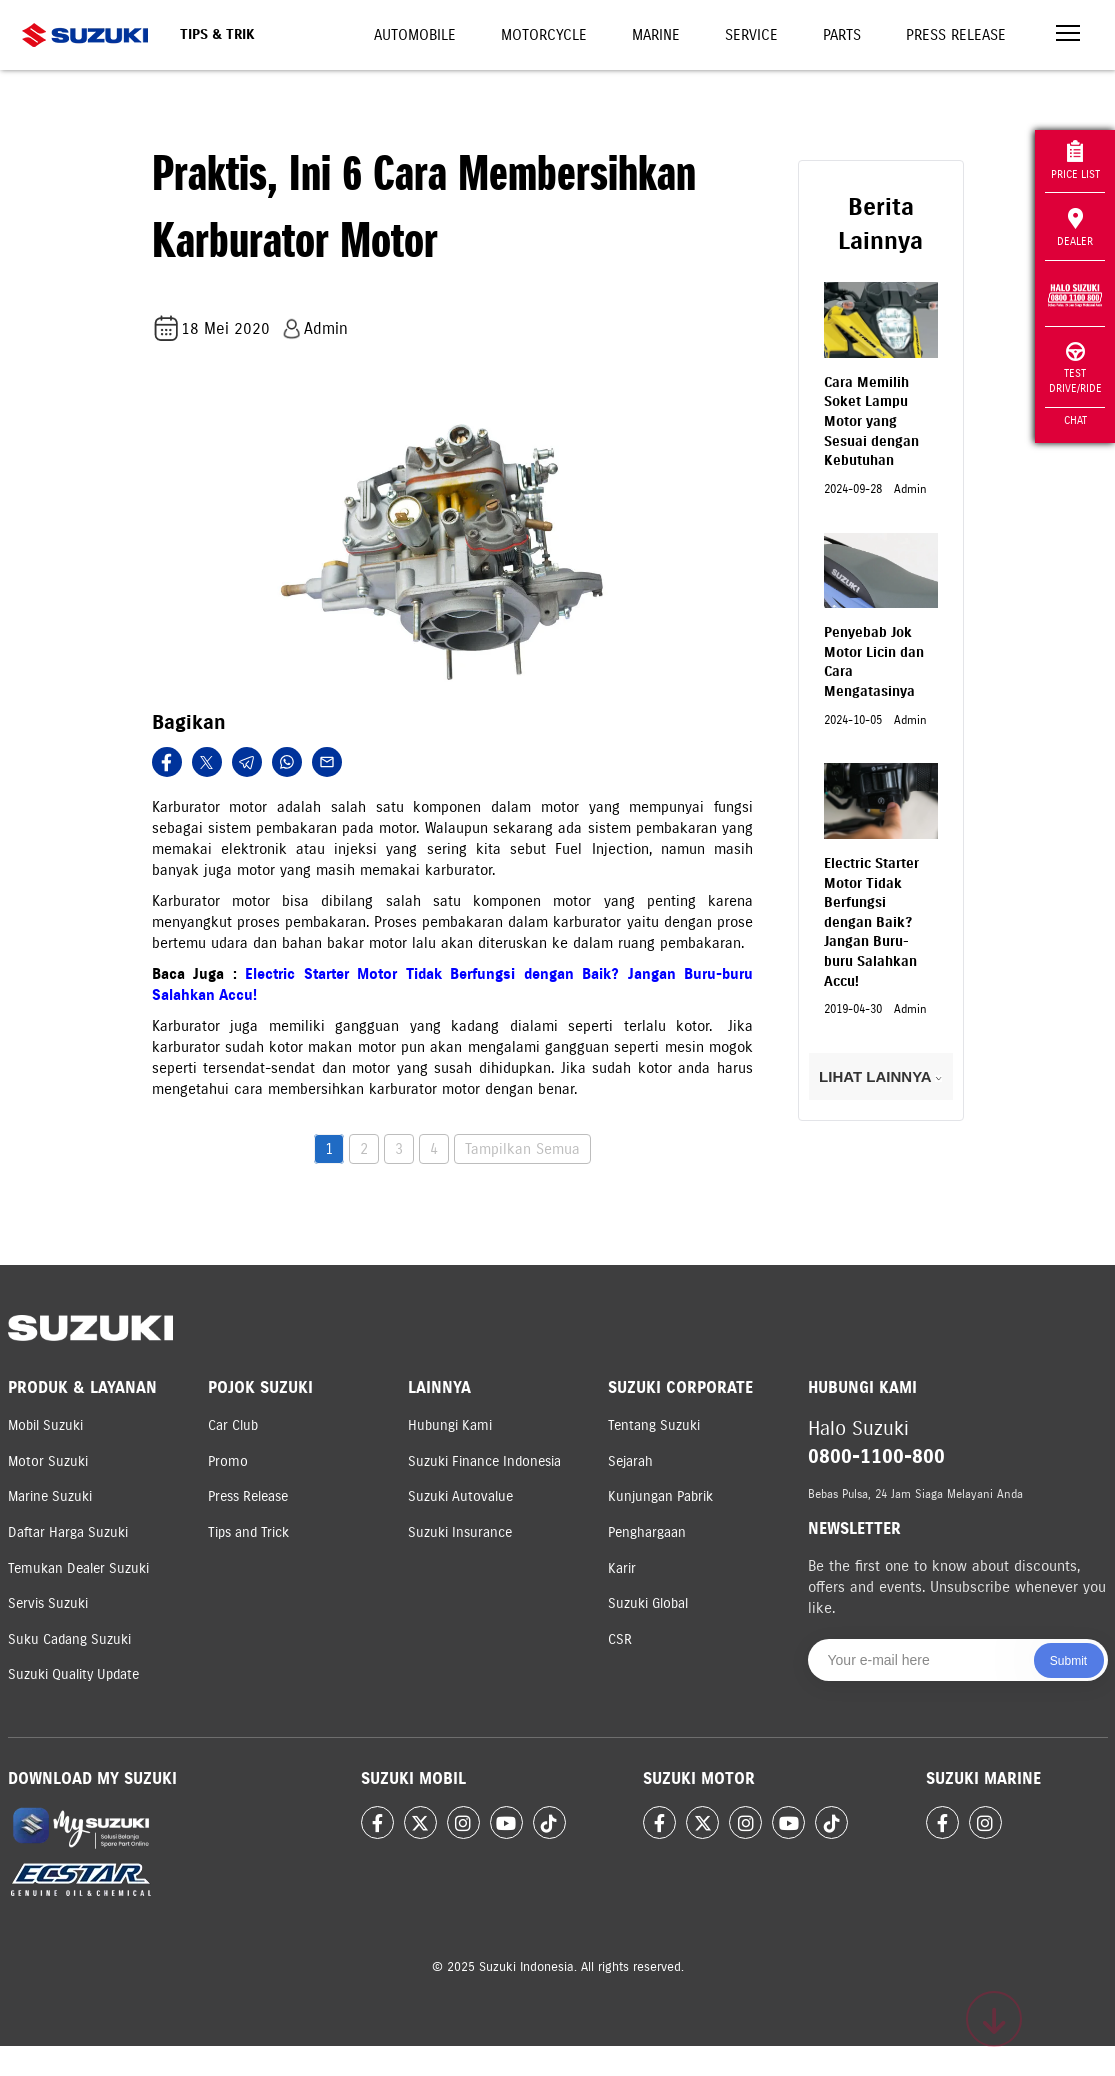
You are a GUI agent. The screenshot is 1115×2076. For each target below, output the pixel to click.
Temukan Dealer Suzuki (78, 1568)
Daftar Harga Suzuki (68, 1532)
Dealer (1075, 228)
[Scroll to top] (994, 2019)
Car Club (233, 1425)
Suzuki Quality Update (73, 1674)
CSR (620, 1639)
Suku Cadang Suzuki (69, 1639)
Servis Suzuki (48, 1603)
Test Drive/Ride (1075, 368)
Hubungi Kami (450, 1425)
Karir (622, 1568)
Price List (1075, 160)
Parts (842, 35)
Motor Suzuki (48, 1461)
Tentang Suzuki (654, 1425)
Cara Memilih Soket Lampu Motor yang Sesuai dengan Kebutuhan (871, 421)
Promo (228, 1461)
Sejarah (630, 1461)
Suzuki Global (648, 1603)
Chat (1075, 420)
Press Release (956, 35)
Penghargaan (647, 1532)
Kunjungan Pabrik (660, 1496)
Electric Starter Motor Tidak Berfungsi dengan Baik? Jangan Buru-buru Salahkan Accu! (871, 922)
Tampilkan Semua (522, 1149)
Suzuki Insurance (460, 1532)
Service (751, 35)
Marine (656, 35)
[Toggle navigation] (1068, 35)
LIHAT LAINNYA (880, 1076)
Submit (1068, 1661)
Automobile (415, 35)
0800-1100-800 (876, 1456)
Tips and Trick (248, 1532)
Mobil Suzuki (45, 1425)
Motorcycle (544, 35)
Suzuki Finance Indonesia (484, 1461)
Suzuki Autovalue (460, 1496)
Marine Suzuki (50, 1496)
